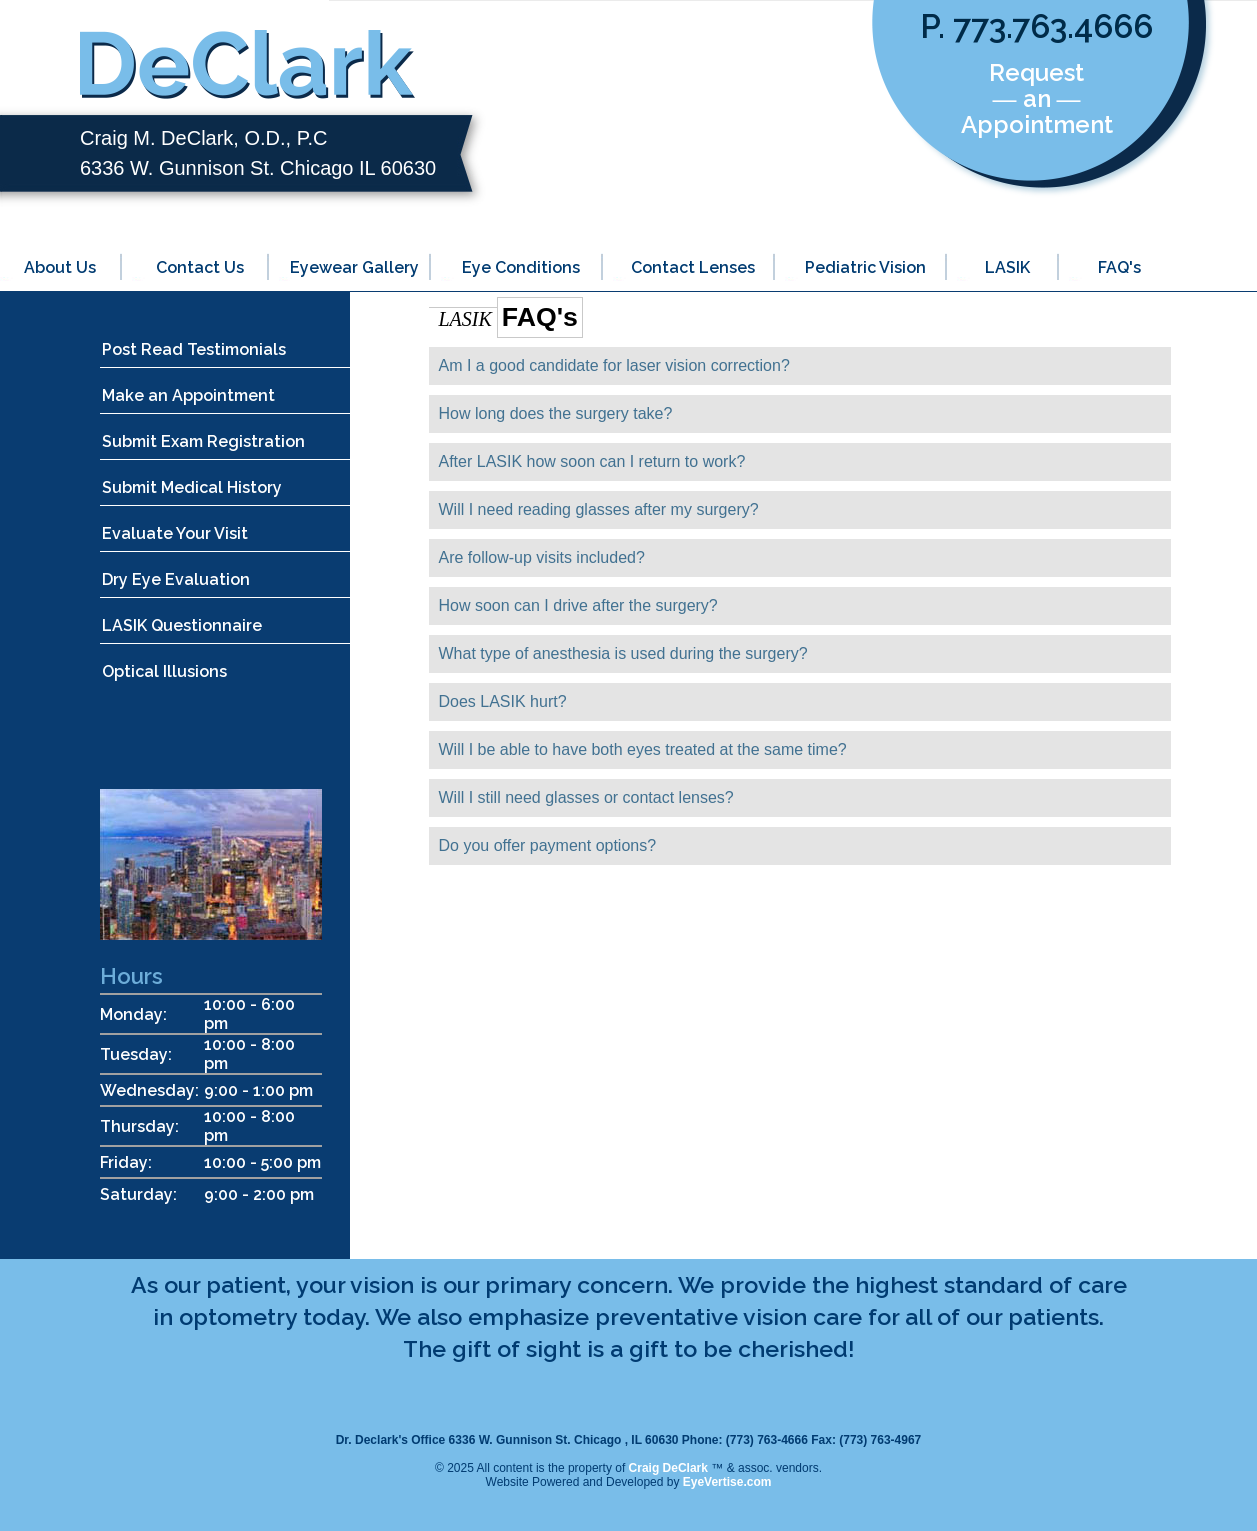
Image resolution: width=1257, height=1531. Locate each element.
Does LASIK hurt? (503, 701)
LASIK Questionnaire (182, 625)
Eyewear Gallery (354, 267)
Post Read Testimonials (194, 349)
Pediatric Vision (865, 267)
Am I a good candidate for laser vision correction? (614, 365)
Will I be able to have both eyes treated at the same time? (643, 749)
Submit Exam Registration (203, 441)
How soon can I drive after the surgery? (578, 605)
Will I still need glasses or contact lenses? (586, 797)
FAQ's (1119, 267)
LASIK (1007, 267)
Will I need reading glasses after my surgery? (599, 509)
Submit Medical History (192, 487)
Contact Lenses (693, 267)
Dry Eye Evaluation (176, 579)
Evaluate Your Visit (175, 533)
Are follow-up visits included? (542, 557)
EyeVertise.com (727, 1482)
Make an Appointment (188, 395)
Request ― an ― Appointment (1037, 98)
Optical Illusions (164, 671)
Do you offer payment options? (548, 845)
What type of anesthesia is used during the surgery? (623, 653)
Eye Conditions (521, 267)
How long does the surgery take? (556, 413)
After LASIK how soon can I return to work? (592, 461)
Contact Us (200, 267)
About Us (60, 267)
